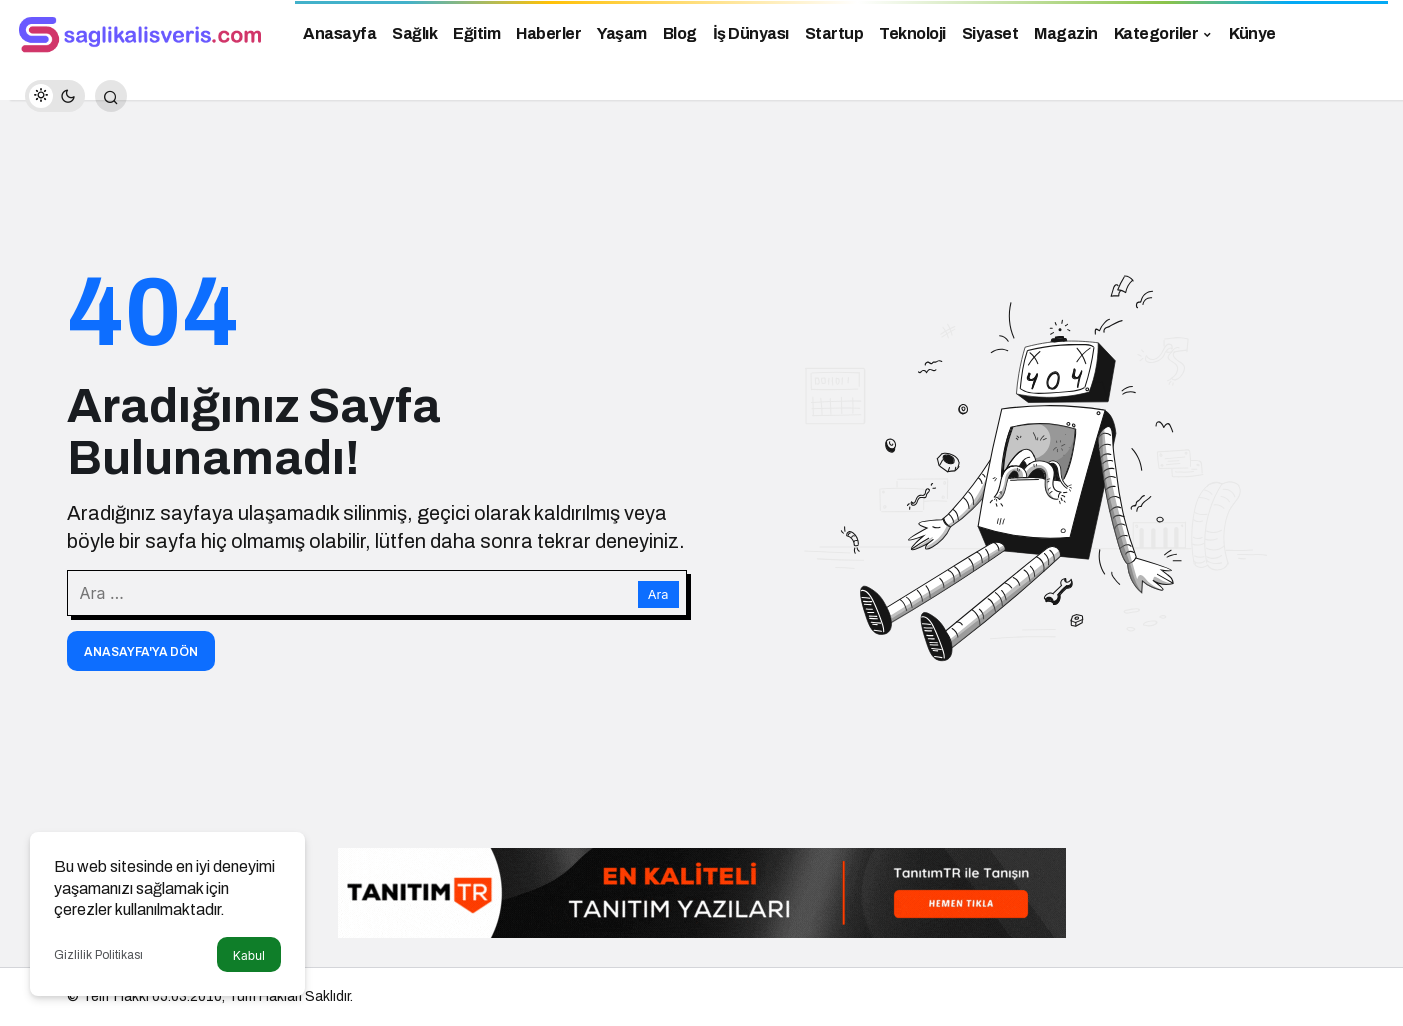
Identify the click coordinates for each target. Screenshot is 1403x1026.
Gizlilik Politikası (98, 955)
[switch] (55, 96)
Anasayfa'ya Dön (141, 652)
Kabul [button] (249, 955)
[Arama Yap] (111, 96)
